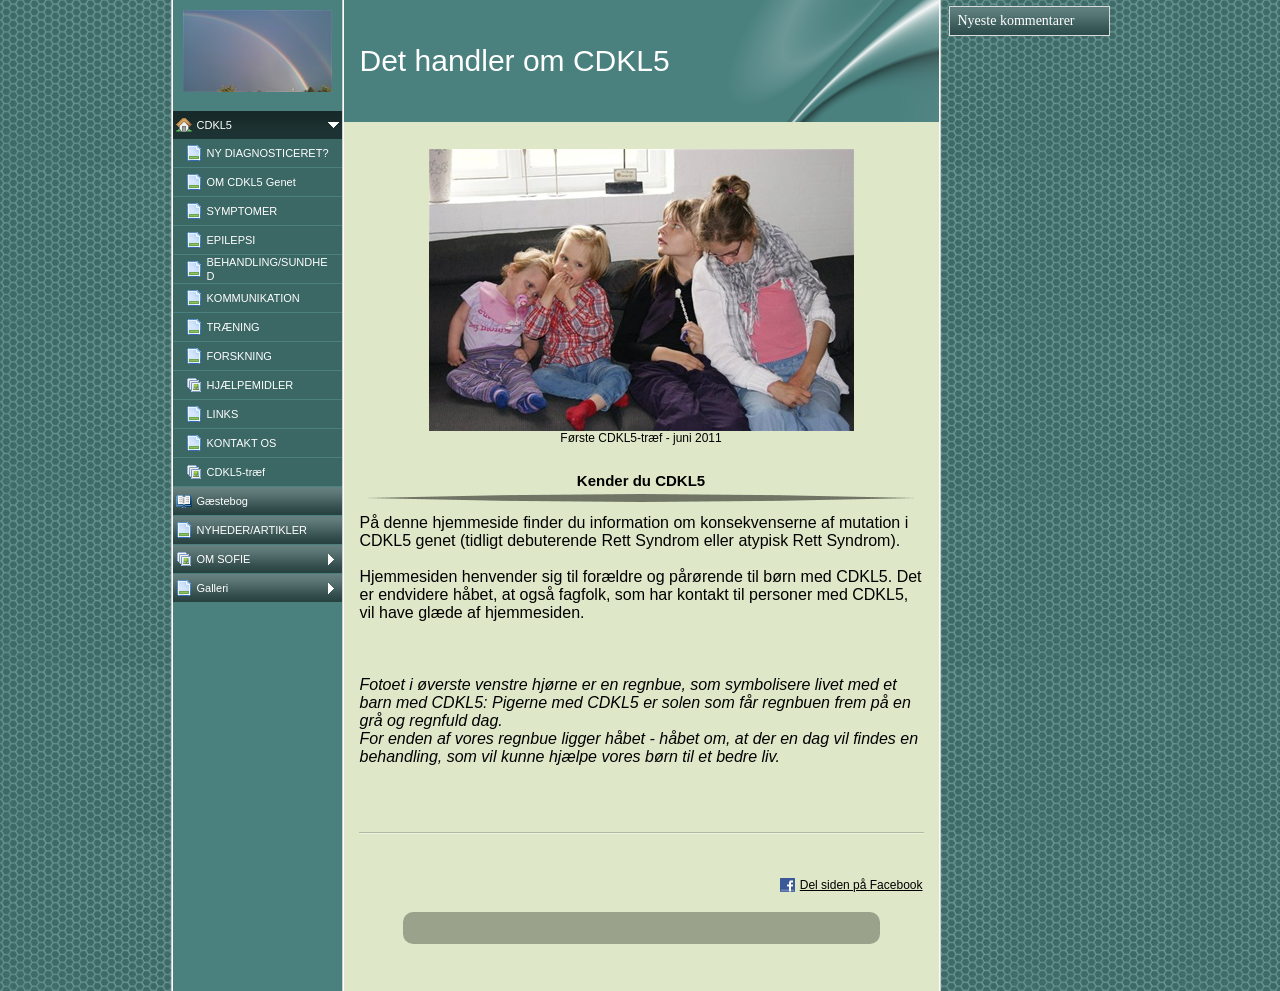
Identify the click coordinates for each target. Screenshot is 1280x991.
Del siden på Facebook (861, 885)
